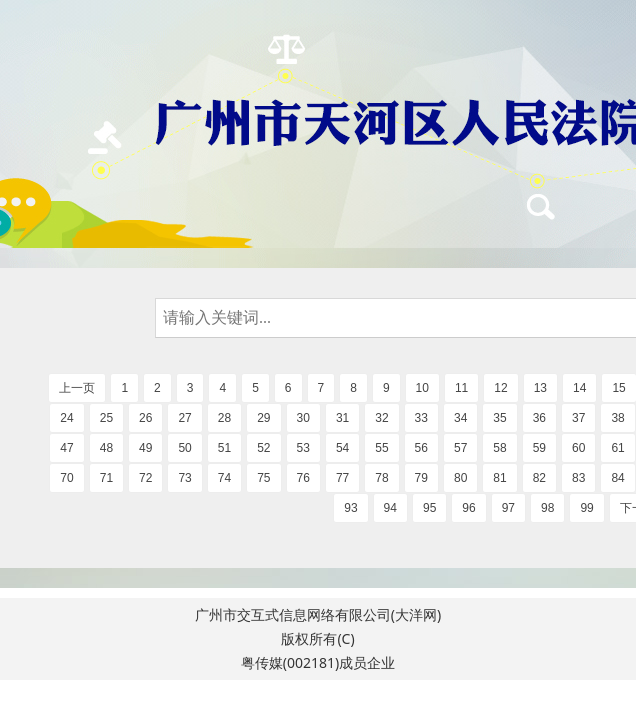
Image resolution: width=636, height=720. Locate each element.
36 (539, 418)
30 (303, 418)
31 (342, 418)
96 (468, 508)
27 (184, 418)
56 (421, 448)
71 (106, 478)
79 (421, 478)
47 (66, 448)
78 (381, 478)
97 (508, 508)
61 (617, 448)
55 (381, 448)
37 (578, 418)
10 (422, 388)
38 (617, 418)
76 (303, 478)
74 (224, 478)
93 (350, 508)
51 (224, 448)
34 (460, 418)
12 (500, 388)
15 (618, 388)
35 (499, 418)
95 (429, 508)
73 (184, 478)
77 (342, 478)
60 (578, 448)
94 (390, 508)
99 (586, 508)
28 (224, 418)
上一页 (77, 388)
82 (539, 478)
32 (381, 418)
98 (547, 508)
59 (539, 448)
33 (421, 418)
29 (263, 418)
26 (145, 418)
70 (66, 478)
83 (578, 478)
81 (499, 478)
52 (263, 448)
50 (184, 448)
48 (106, 448)
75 (263, 478)
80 (460, 478)
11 (461, 388)
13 (540, 388)
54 (342, 448)
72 (145, 478)
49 (145, 448)
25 (106, 418)
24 (66, 418)
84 (617, 478)
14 (579, 388)
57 (460, 448)
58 (499, 448)
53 (303, 448)
